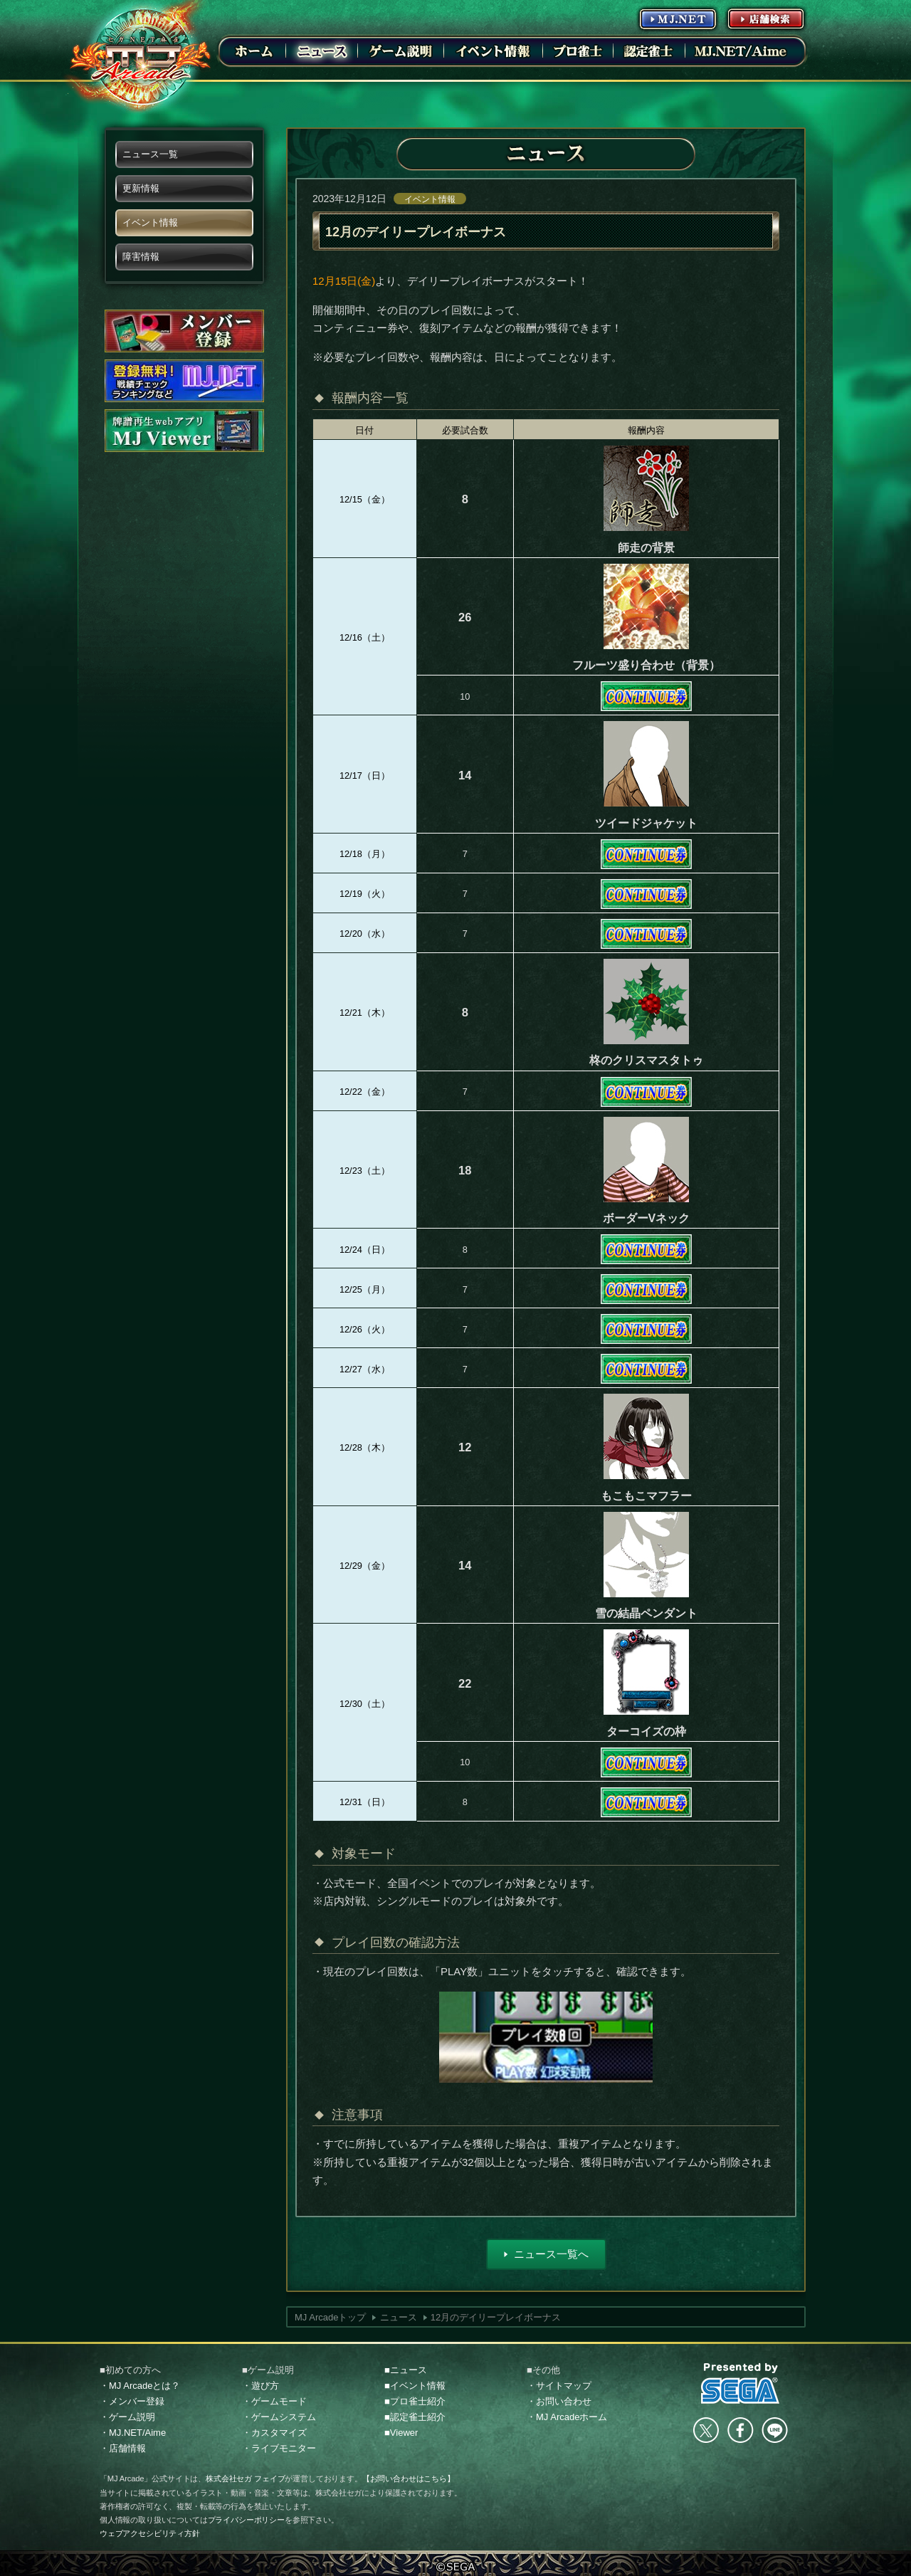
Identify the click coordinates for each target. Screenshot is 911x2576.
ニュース (398, 2317)
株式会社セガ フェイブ (245, 2478)
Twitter (706, 2430)
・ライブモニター (279, 2448)
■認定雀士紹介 (415, 2417)
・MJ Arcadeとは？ (140, 2385)
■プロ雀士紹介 (415, 2401)
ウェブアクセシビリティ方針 (150, 2533)
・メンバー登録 (132, 2401)
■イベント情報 (415, 2385)
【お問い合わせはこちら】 (408, 2478)
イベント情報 (430, 199)
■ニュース (405, 2370)
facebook (740, 2430)
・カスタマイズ (274, 2432)
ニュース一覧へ (551, 2254)
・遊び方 (260, 2385)
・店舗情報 (123, 2448)
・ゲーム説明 (127, 2417)
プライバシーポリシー (246, 2519)
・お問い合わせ (559, 2401)
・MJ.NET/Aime (133, 2432)
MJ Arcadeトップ (330, 2317)
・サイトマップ (559, 2385)
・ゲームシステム (279, 2417)
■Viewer (401, 2432)
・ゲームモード (274, 2401)
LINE (774, 2430)
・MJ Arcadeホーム (567, 2417)
